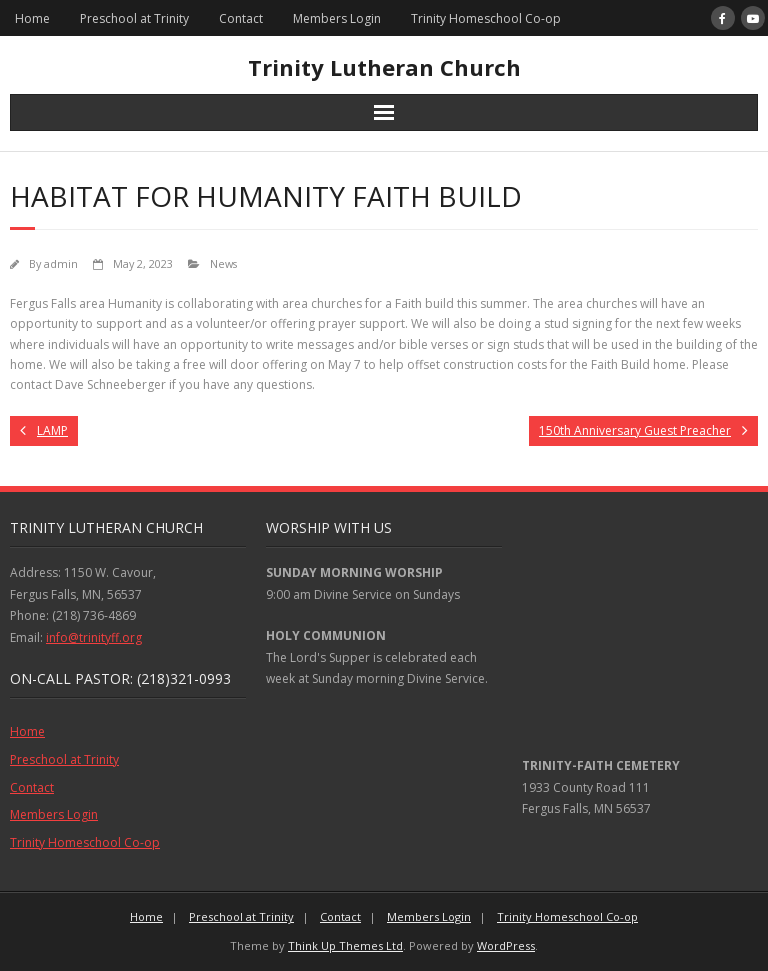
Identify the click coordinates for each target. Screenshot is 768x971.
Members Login (337, 18)
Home (32, 18)
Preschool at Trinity (134, 18)
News (223, 263)
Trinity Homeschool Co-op (486, 18)
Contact (241, 18)
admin (61, 263)
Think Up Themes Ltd (345, 945)
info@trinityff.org (94, 637)
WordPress (506, 945)
